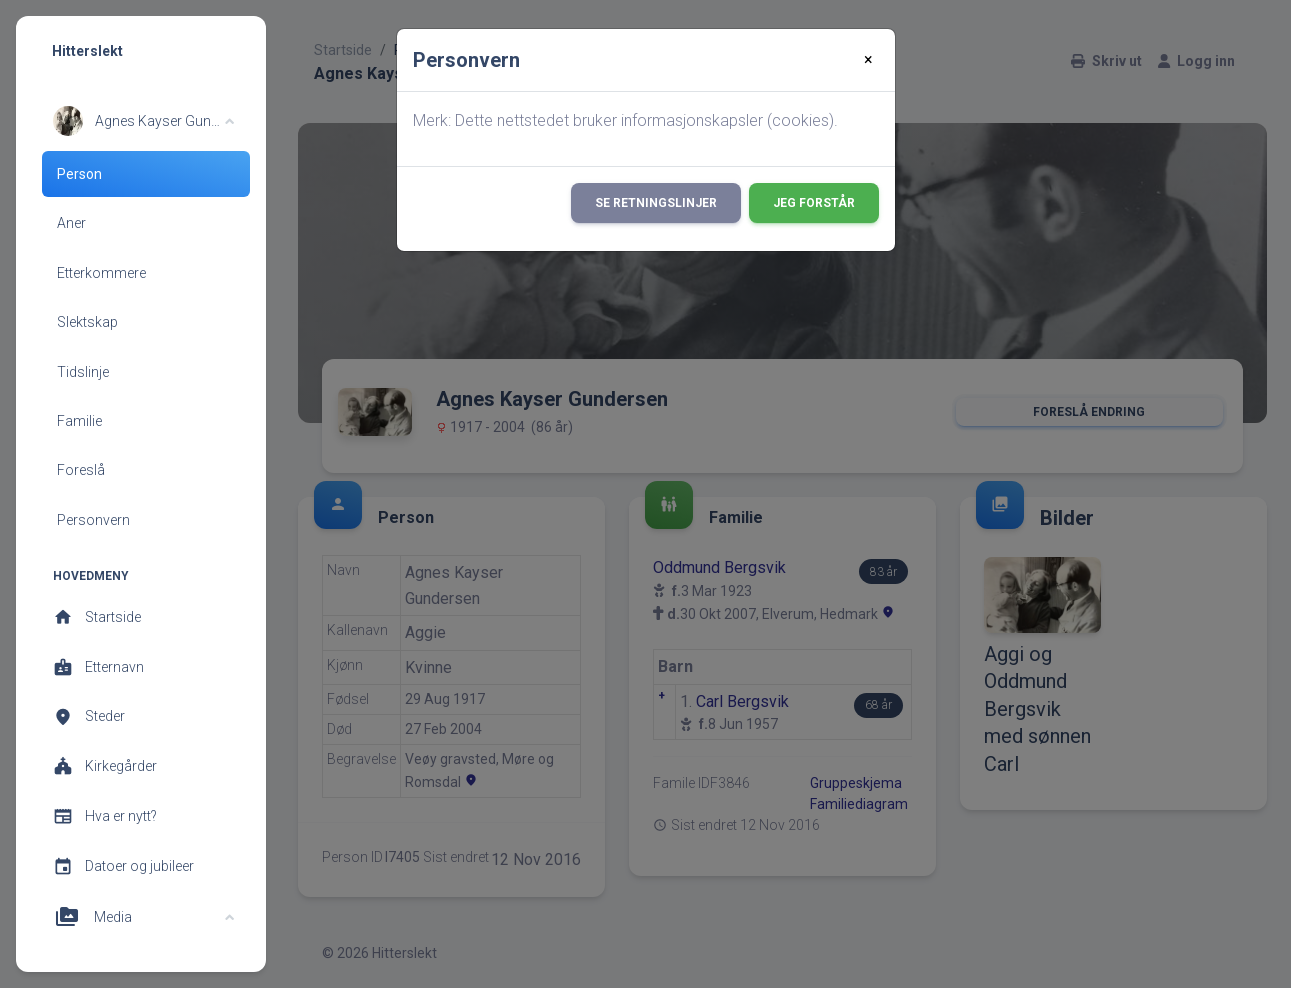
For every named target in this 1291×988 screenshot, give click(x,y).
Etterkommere (101, 273)
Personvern (93, 520)
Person (79, 174)
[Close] (868, 60)
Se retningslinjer (656, 203)
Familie (79, 421)
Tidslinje (83, 372)
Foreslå (81, 470)
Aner (71, 223)
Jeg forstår (814, 203)
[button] (143, 121)
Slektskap (87, 322)
